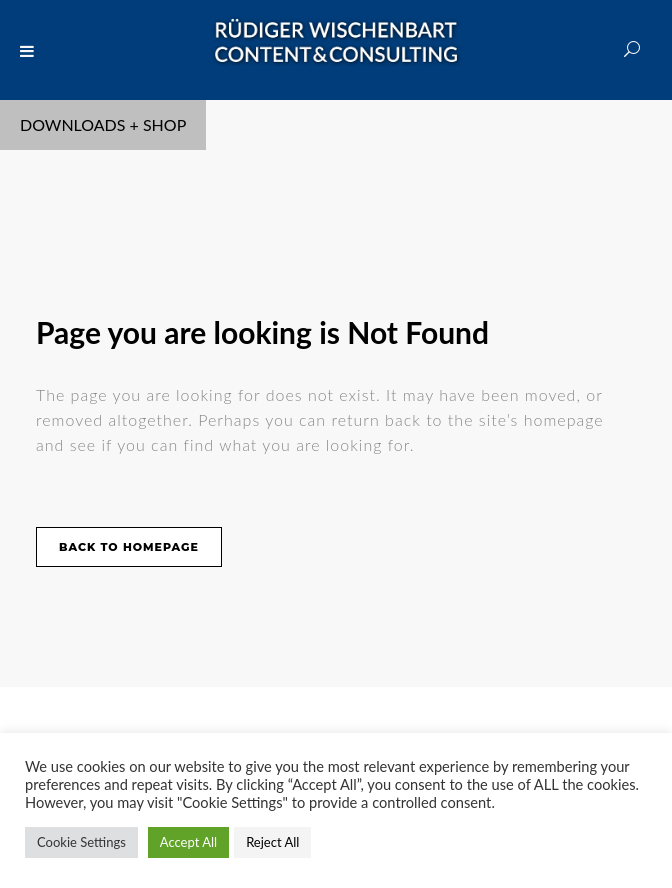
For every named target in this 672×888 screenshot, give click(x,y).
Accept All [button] (188, 842)
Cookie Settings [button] (81, 842)
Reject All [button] (272, 842)
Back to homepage (129, 547)
